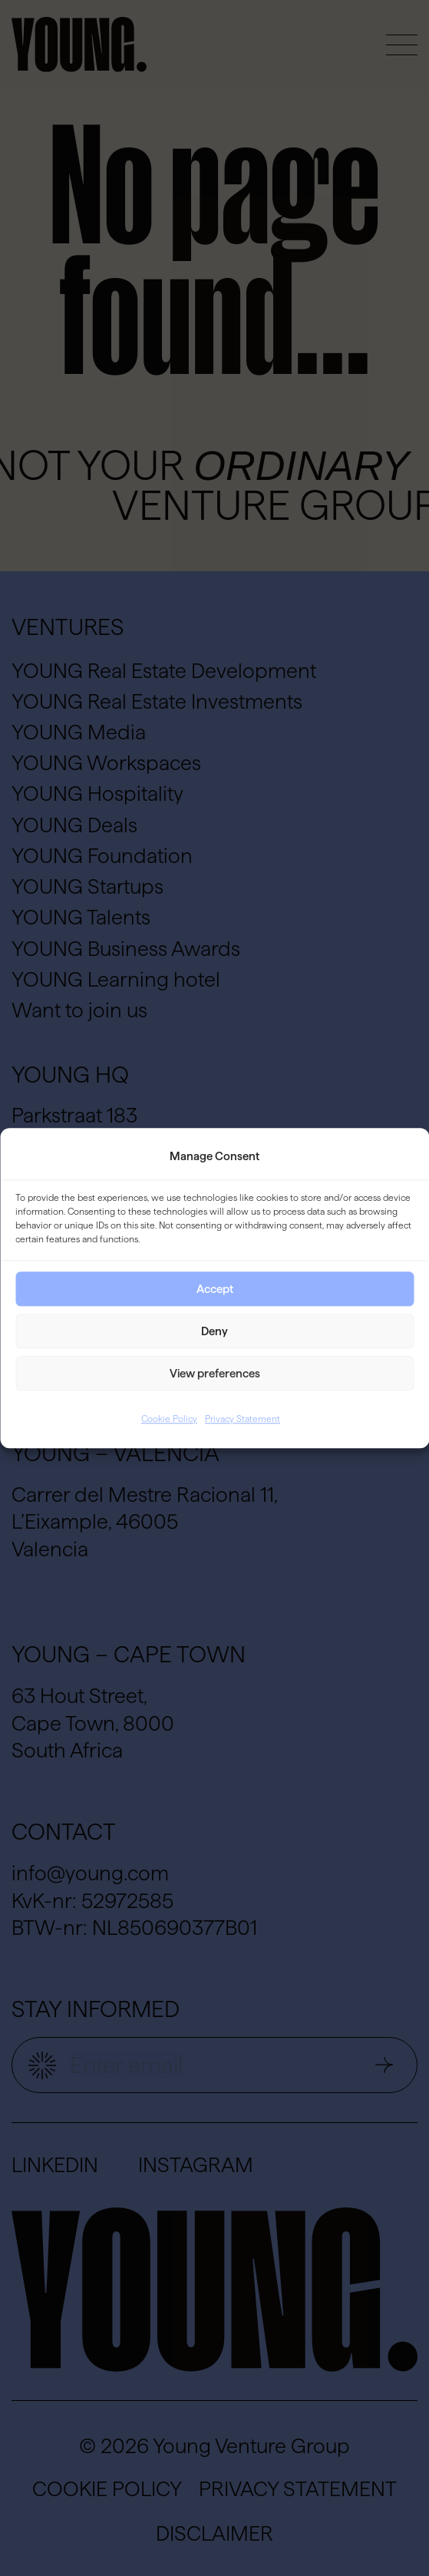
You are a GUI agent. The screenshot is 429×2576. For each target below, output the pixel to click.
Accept (214, 1288)
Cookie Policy (169, 1419)
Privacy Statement (242, 1419)
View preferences (215, 1373)
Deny (214, 1331)
